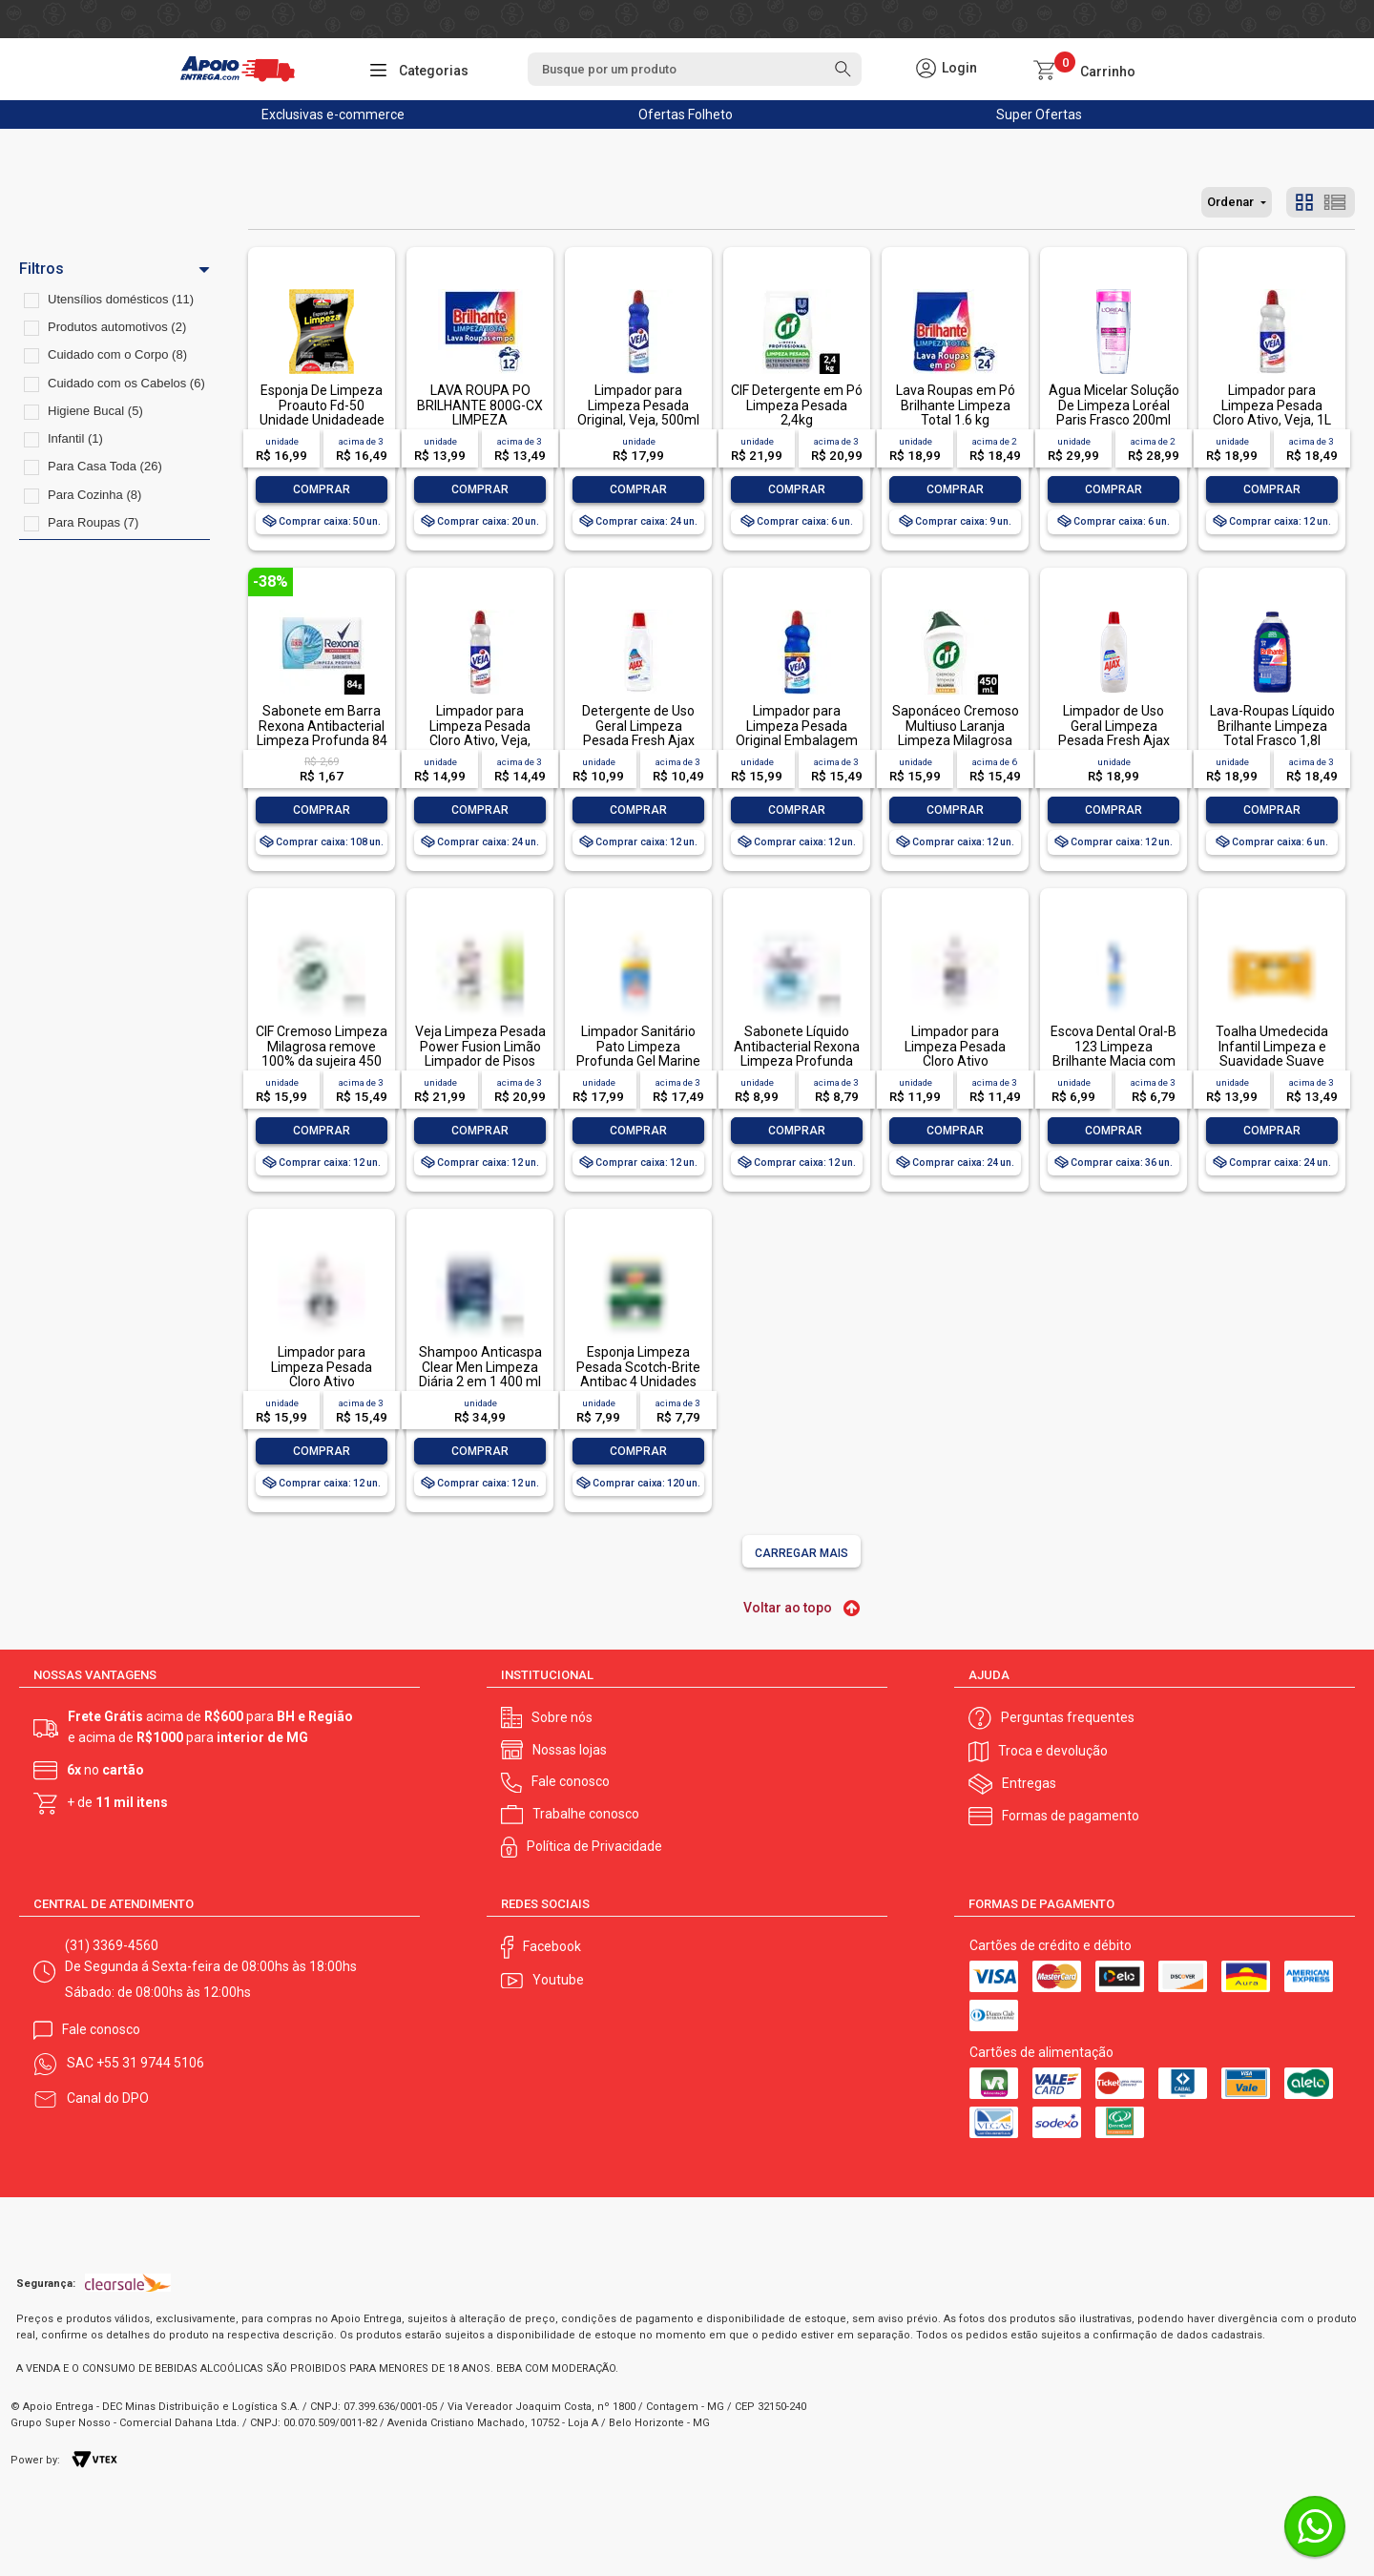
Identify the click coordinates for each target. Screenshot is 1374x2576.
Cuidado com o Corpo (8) (117, 354)
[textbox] (695, 69)
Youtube (558, 1979)
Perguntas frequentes (1068, 1717)
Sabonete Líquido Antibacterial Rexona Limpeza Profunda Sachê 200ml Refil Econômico (797, 1061)
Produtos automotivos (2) (117, 327)
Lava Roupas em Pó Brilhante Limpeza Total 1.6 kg (955, 405)
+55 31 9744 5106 (150, 2062)
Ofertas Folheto (685, 114)
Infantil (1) (75, 438)
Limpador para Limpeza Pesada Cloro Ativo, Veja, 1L (1272, 405)
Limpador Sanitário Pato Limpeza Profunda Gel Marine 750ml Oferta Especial (638, 1061)
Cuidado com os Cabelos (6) (126, 383)
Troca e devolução (1053, 1750)
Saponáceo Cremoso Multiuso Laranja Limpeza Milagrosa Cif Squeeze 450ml (955, 732)
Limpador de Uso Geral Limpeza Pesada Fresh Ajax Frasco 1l (1114, 732)
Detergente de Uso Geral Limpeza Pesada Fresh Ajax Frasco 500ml (638, 732)
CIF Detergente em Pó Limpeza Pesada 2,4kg (797, 405)
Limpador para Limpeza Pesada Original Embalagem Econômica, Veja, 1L (797, 732)
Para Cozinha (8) (94, 495)
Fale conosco (570, 1781)
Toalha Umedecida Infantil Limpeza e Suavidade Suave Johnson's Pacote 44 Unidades (1272, 1061)
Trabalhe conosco (585, 1813)
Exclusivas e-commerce (333, 114)
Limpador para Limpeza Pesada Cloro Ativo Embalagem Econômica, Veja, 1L (322, 1381)
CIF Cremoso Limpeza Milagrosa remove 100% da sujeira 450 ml (321, 1053)
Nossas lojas (569, 1749)
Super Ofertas (1039, 114)
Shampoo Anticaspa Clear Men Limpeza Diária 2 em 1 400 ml (480, 1366)
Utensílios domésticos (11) (121, 299)
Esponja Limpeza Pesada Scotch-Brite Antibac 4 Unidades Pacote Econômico (638, 1373)
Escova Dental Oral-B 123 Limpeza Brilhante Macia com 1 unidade (1113, 1053)
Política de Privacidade (594, 1846)
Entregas (1029, 1783)
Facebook (552, 1946)
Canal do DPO (108, 2098)
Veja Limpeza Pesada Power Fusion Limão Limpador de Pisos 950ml (480, 1053)
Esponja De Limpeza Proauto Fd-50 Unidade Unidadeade (322, 405)
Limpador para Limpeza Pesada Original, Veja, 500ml (638, 405)
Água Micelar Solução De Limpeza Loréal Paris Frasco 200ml (1114, 405)
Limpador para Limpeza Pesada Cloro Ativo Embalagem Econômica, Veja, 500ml (956, 1068)
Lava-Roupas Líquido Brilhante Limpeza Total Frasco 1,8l (1272, 725)
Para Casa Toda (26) (105, 466)
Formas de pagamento (1070, 1815)
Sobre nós (562, 1717)
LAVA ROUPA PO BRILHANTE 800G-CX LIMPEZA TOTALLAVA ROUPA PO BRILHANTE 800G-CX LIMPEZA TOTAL (480, 427)
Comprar (321, 489)
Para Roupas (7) (93, 522)
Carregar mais (801, 1553)
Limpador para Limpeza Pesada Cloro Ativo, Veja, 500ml (480, 732)
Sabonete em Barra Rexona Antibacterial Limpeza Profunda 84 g (322, 732)
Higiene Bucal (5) (95, 411)
